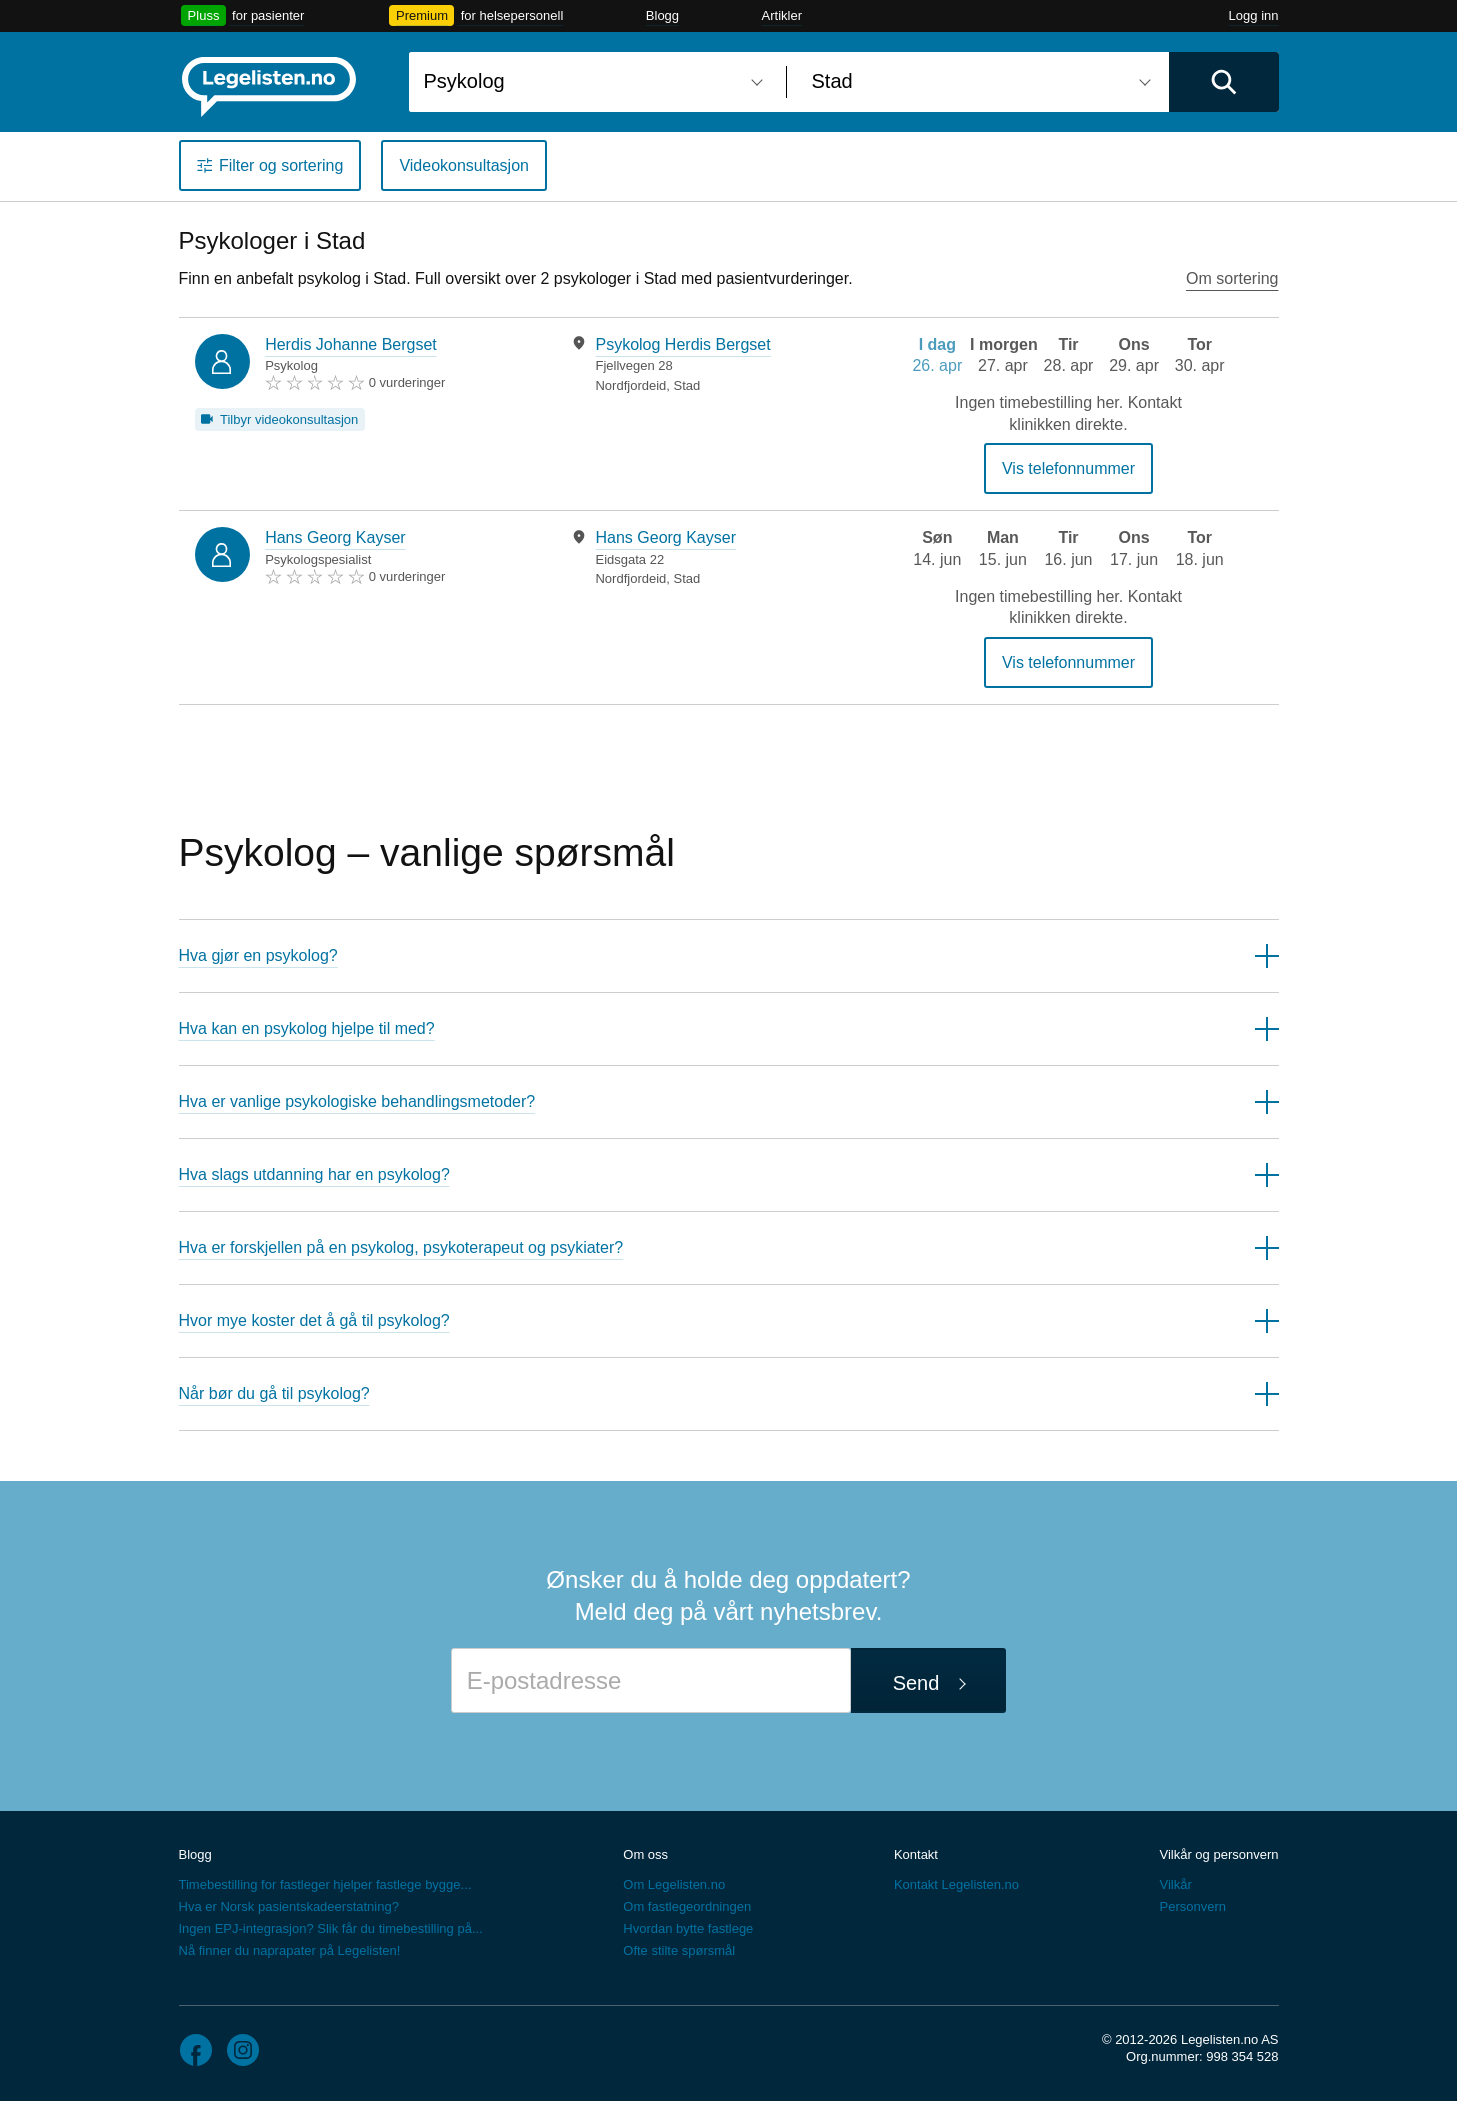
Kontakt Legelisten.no (956, 1884)
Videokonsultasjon (464, 165)
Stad (687, 385)
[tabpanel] (706, 364)
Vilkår (1175, 1884)
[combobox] (590, 82)
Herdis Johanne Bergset (351, 344)
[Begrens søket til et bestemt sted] (978, 82)
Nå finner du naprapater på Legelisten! (290, 1950)
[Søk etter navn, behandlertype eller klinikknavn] (590, 82)
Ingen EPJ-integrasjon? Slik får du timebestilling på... (331, 1928)
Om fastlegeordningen (687, 1906)
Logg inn (1254, 15)
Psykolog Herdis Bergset (682, 344)
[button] (729, 955)
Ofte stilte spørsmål (679, 1950)
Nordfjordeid (630, 385)
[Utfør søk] (1224, 82)
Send (916, 1683)
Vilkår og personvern (1218, 1854)
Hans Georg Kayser (335, 537)
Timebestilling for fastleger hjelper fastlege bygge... (325, 1884)
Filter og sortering (281, 165)
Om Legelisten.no (674, 1884)
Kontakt (916, 1854)
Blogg (662, 15)
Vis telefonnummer (1068, 468)
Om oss (645, 1854)
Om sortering (1232, 278)
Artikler (782, 15)
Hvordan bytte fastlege (688, 1928)
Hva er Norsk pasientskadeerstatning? (289, 1906)
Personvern (1192, 1906)
